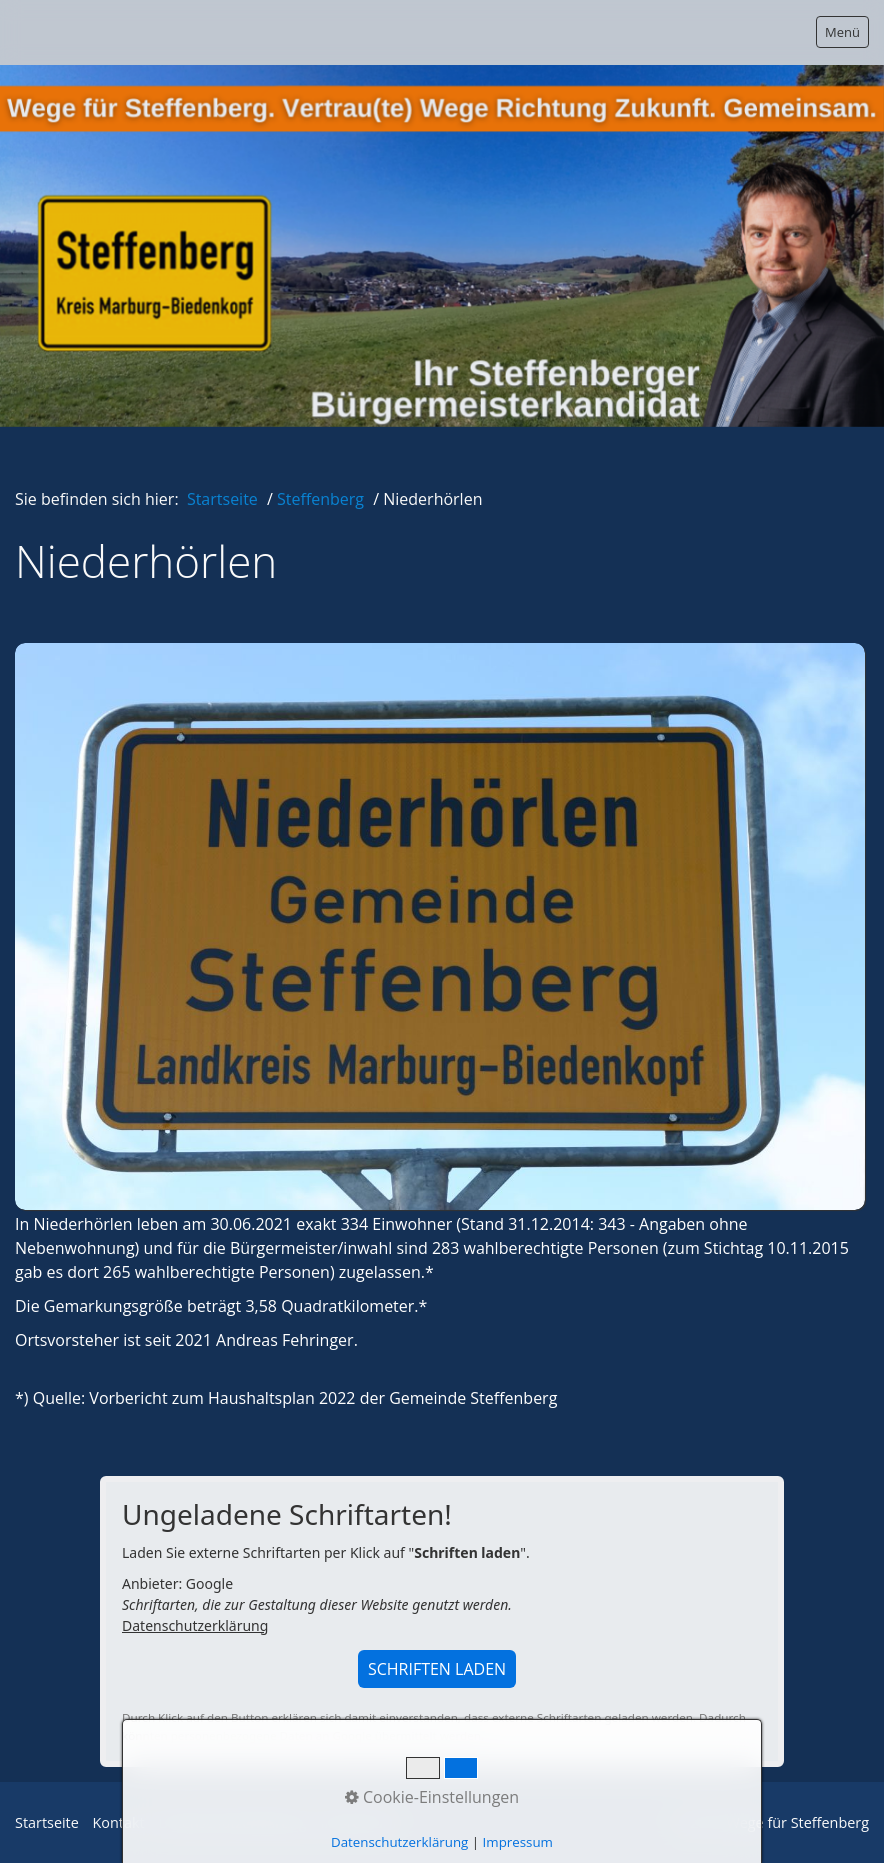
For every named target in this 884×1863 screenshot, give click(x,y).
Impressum (358, 1822)
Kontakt (119, 1822)
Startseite (222, 499)
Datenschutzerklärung (195, 1625)
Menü (842, 32)
